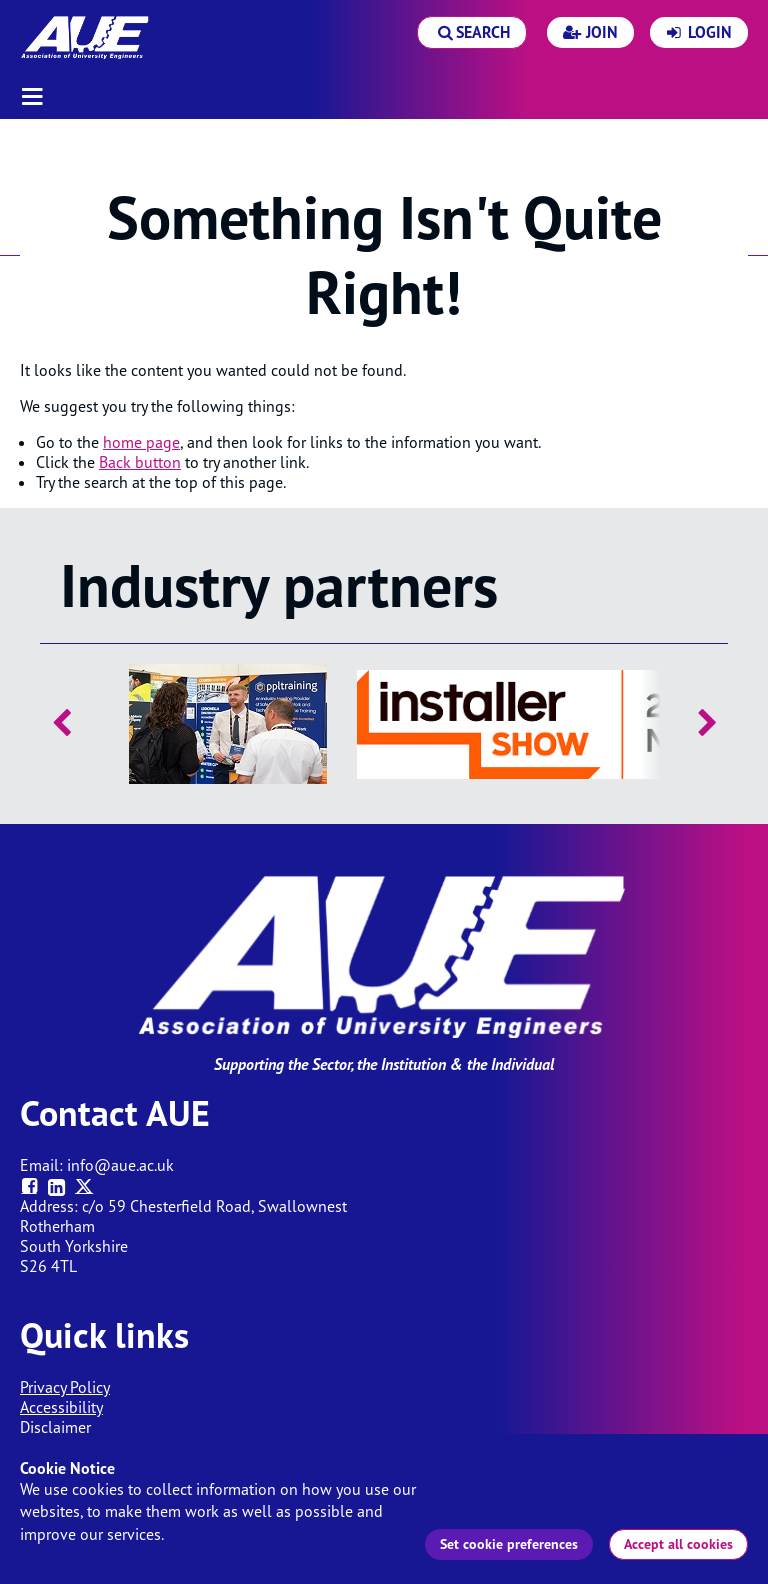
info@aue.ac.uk (120, 1165)
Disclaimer (55, 1427)
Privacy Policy (65, 1387)
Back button (140, 462)
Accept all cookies (678, 1544)
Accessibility (61, 1407)
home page (141, 442)
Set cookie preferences (509, 1544)
